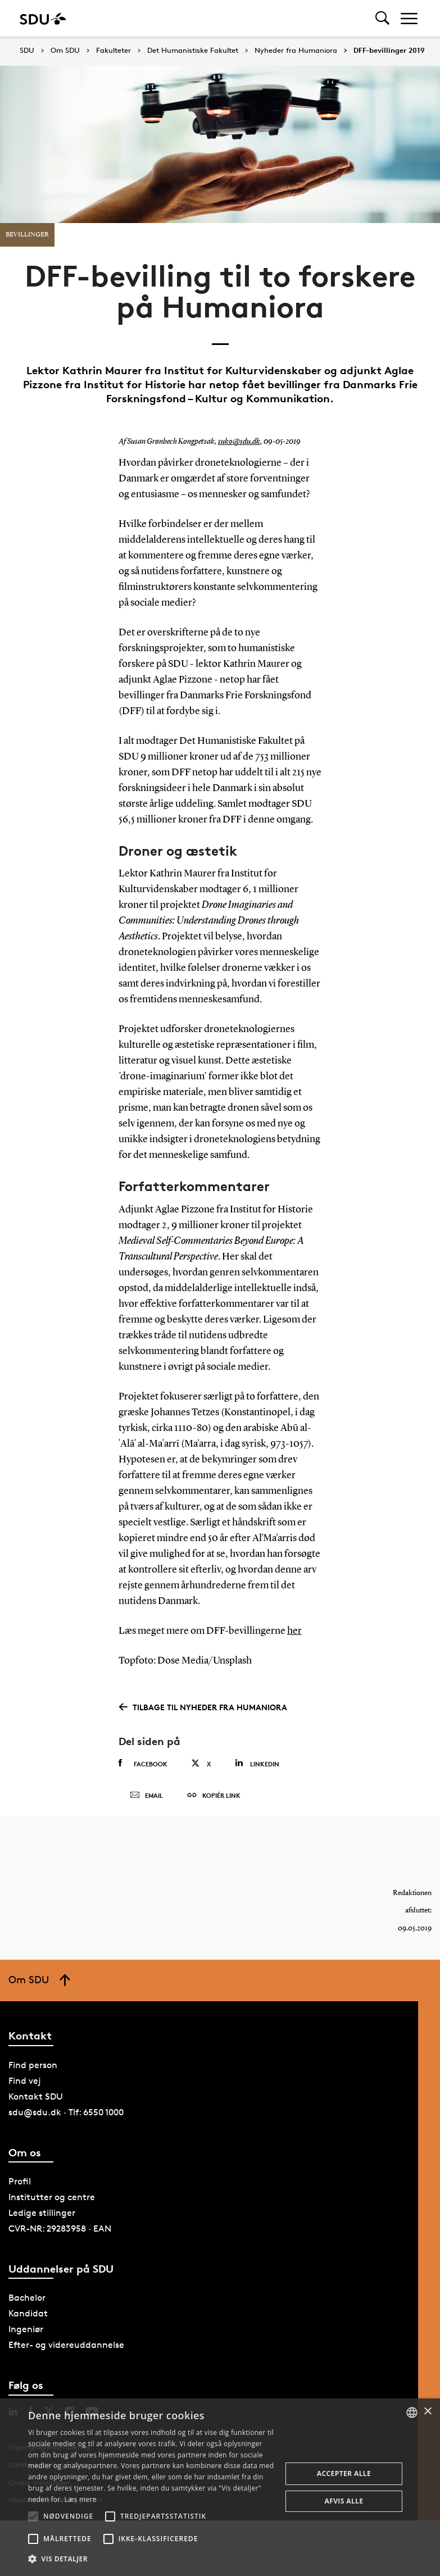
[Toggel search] (382, 18)
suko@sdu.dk (239, 442)
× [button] (427, 2411)
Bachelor (27, 2297)
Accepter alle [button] (344, 2473)
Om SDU (65, 50)
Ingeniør (25, 2329)
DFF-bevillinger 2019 (389, 50)
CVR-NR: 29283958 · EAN (59, 2228)
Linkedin (257, 1763)
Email (146, 1795)
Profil (19, 2181)
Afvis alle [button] (344, 2501)
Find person (32, 2065)
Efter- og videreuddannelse (66, 2344)
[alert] (220, 2487)
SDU (27, 50)
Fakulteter (113, 50)
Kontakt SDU (35, 2096)
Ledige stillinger (41, 2212)
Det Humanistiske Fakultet (192, 50)
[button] (33, 2516)
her (294, 1631)
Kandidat (28, 2313)
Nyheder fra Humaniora (296, 50)
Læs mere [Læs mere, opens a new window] (80, 2499)
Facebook (143, 1763)
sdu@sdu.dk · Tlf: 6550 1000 (66, 2112)
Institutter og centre (51, 2197)
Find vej (24, 2080)
